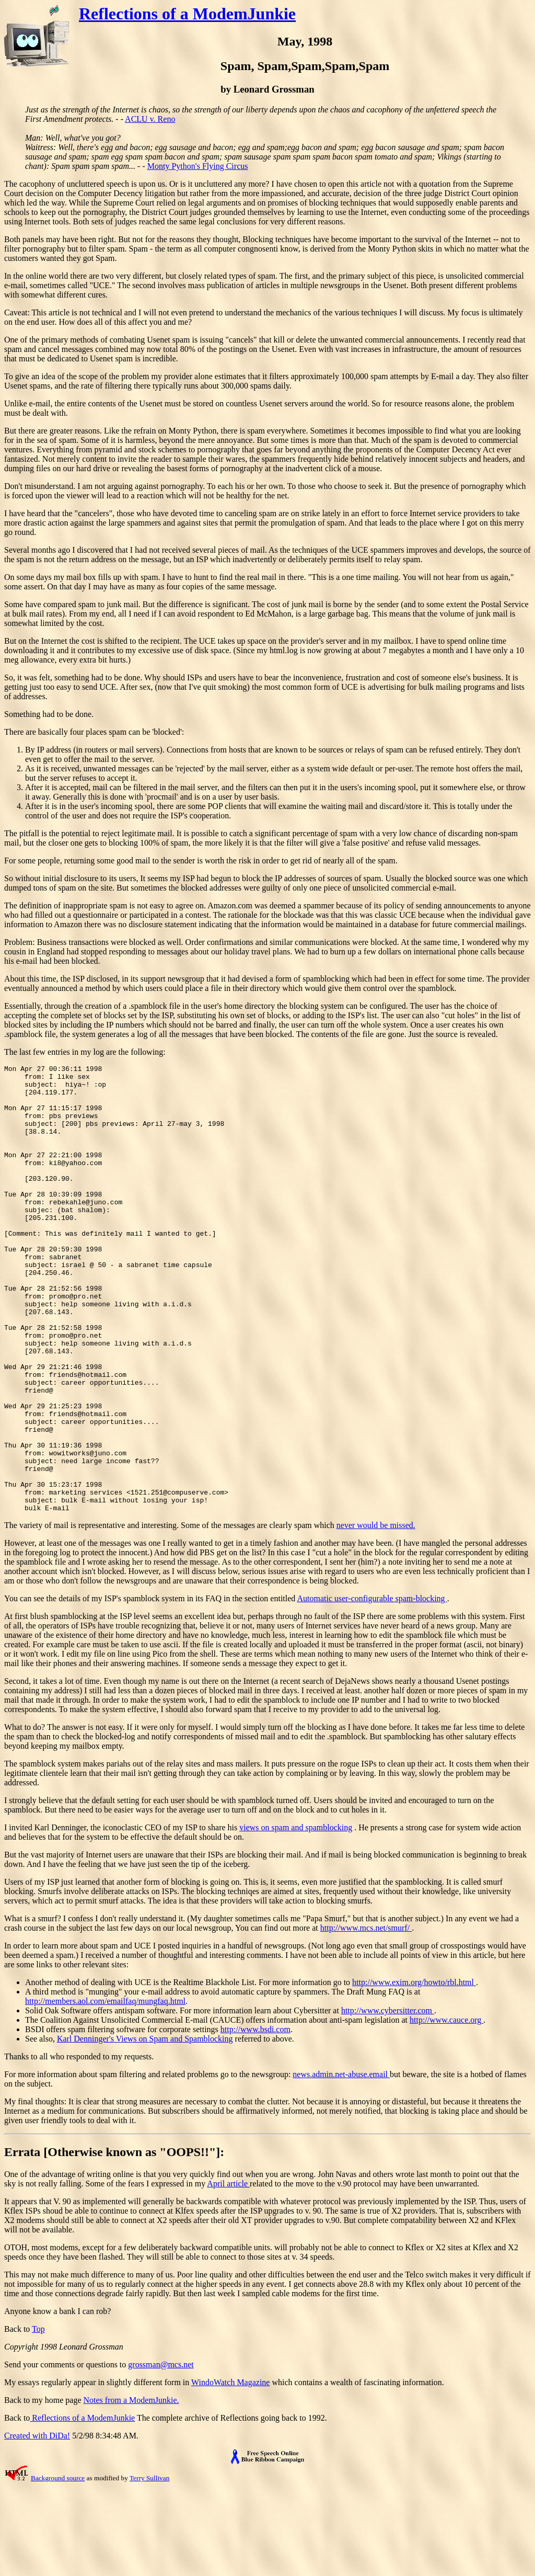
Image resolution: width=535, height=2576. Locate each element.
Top (38, 2418)
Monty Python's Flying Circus (197, 166)
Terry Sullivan (149, 2567)
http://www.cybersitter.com (387, 2099)
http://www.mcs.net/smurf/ (366, 2017)
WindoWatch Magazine (230, 2471)
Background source (58, 2567)
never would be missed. (375, 1614)
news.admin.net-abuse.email (341, 2163)
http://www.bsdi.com (255, 2118)
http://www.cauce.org (446, 2109)
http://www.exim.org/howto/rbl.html (414, 2071)
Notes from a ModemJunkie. (131, 2489)
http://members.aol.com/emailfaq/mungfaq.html (105, 2090)
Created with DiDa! (37, 2525)
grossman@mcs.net (160, 2453)
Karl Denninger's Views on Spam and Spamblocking (145, 2128)
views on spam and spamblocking (295, 1916)
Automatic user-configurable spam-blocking (372, 1687)
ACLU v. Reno (150, 119)
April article (228, 2273)
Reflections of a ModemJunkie (187, 13)
